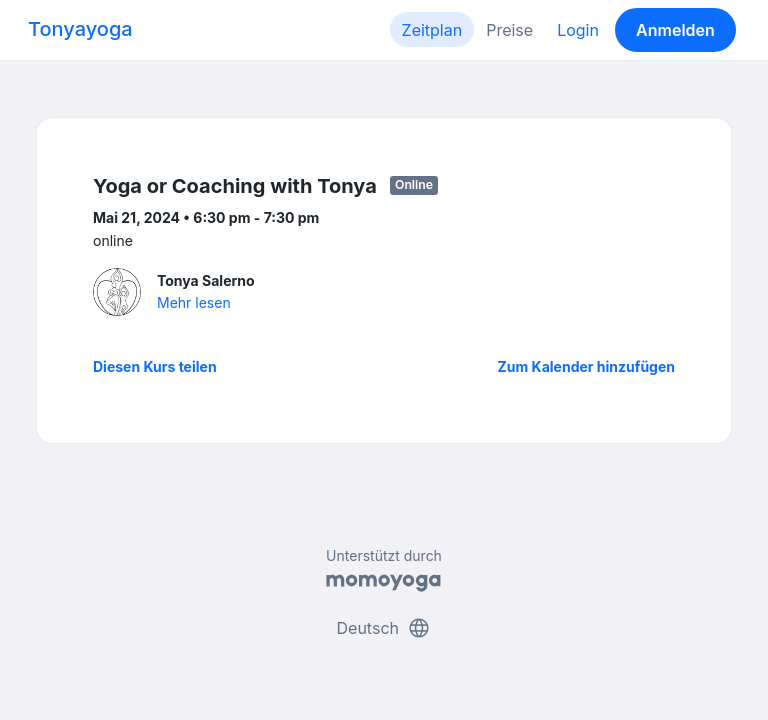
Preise (509, 30)
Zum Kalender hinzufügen (586, 366)
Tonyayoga (80, 29)
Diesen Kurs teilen (155, 366)
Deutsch (384, 628)
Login (578, 30)
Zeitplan (432, 30)
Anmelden (675, 30)
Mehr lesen (194, 302)
